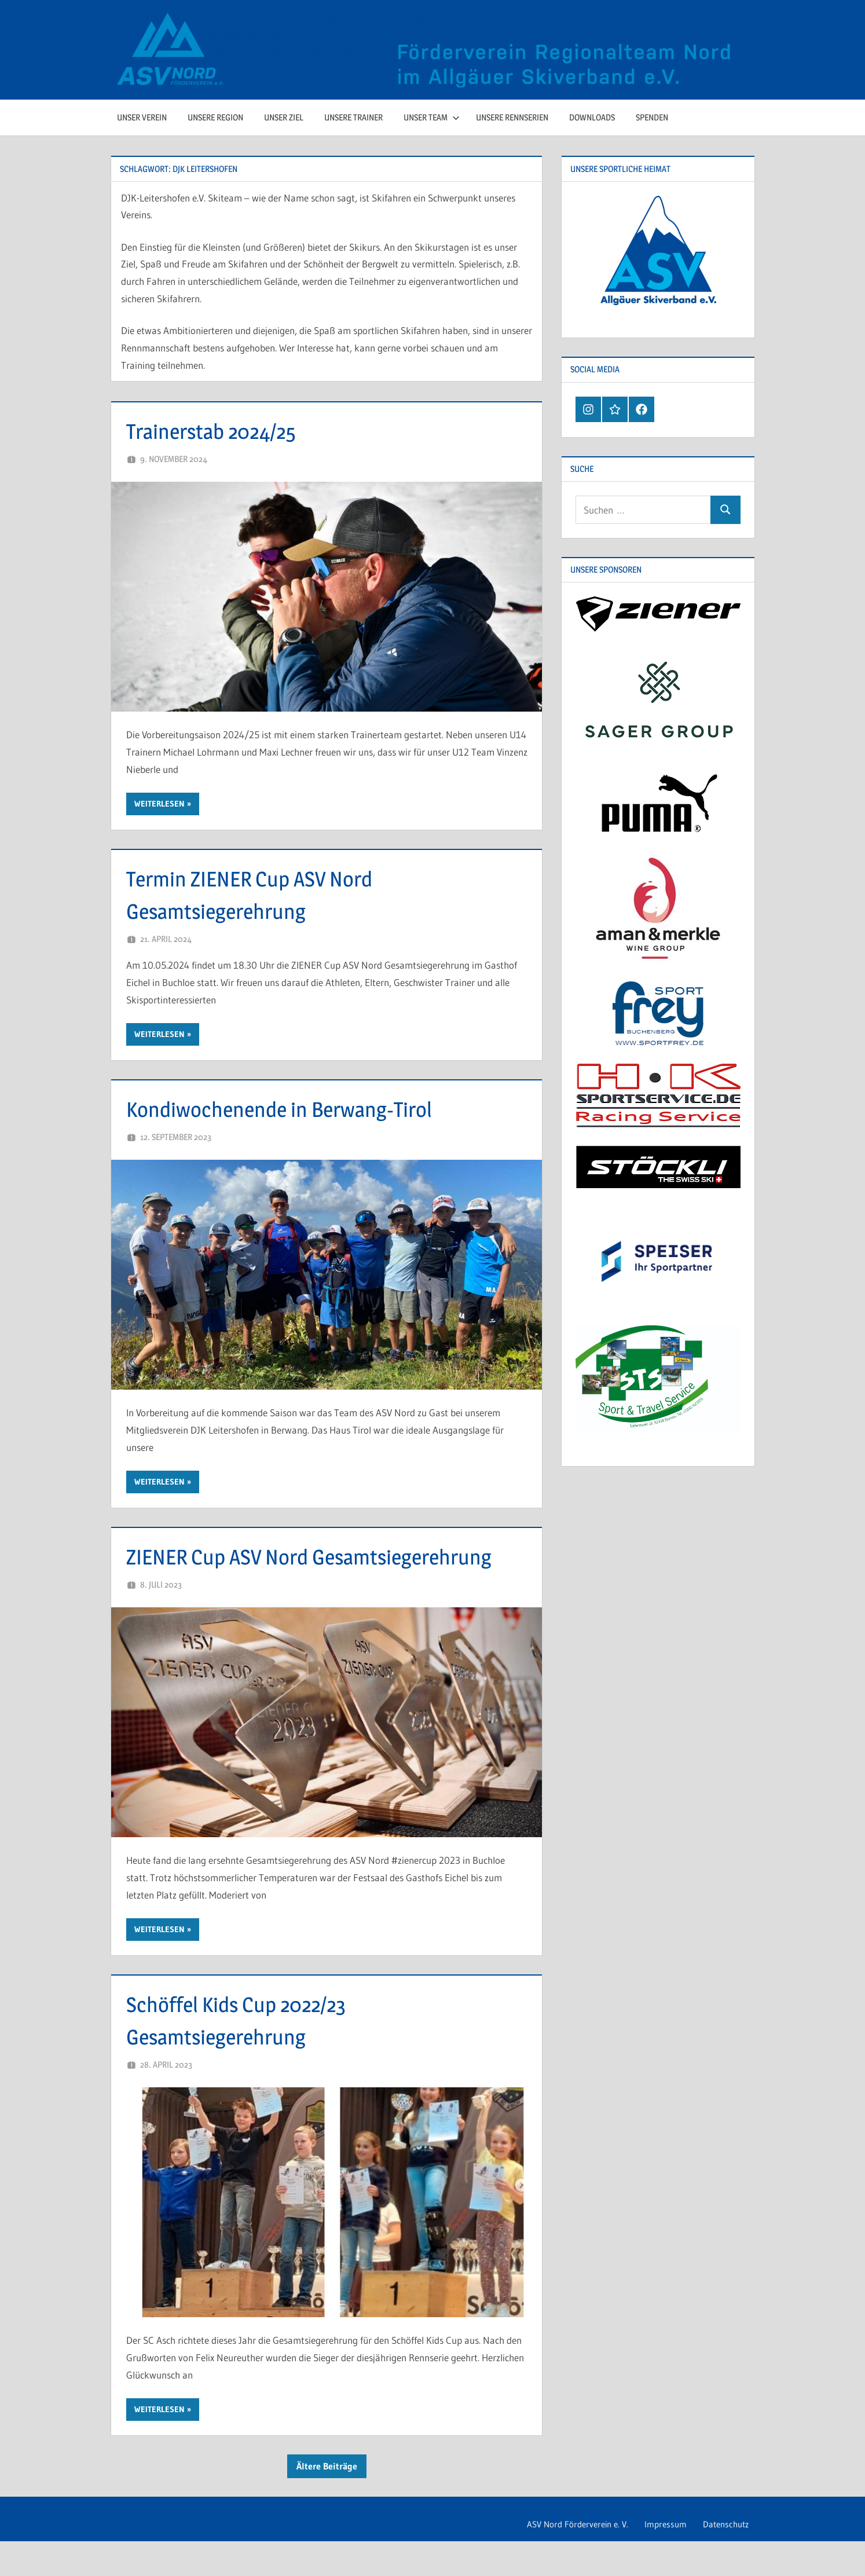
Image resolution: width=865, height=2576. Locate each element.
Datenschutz (723, 2557)
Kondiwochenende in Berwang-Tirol (295, 1108)
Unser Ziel (283, 117)
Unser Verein (142, 117)
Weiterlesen (159, 803)
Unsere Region (215, 117)
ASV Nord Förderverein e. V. (566, 2557)
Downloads (592, 117)
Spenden (652, 117)
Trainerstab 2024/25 (221, 430)
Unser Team (432, 117)
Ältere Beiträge (326, 2498)
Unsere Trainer (353, 117)
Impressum (658, 2557)
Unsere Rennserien (512, 117)
